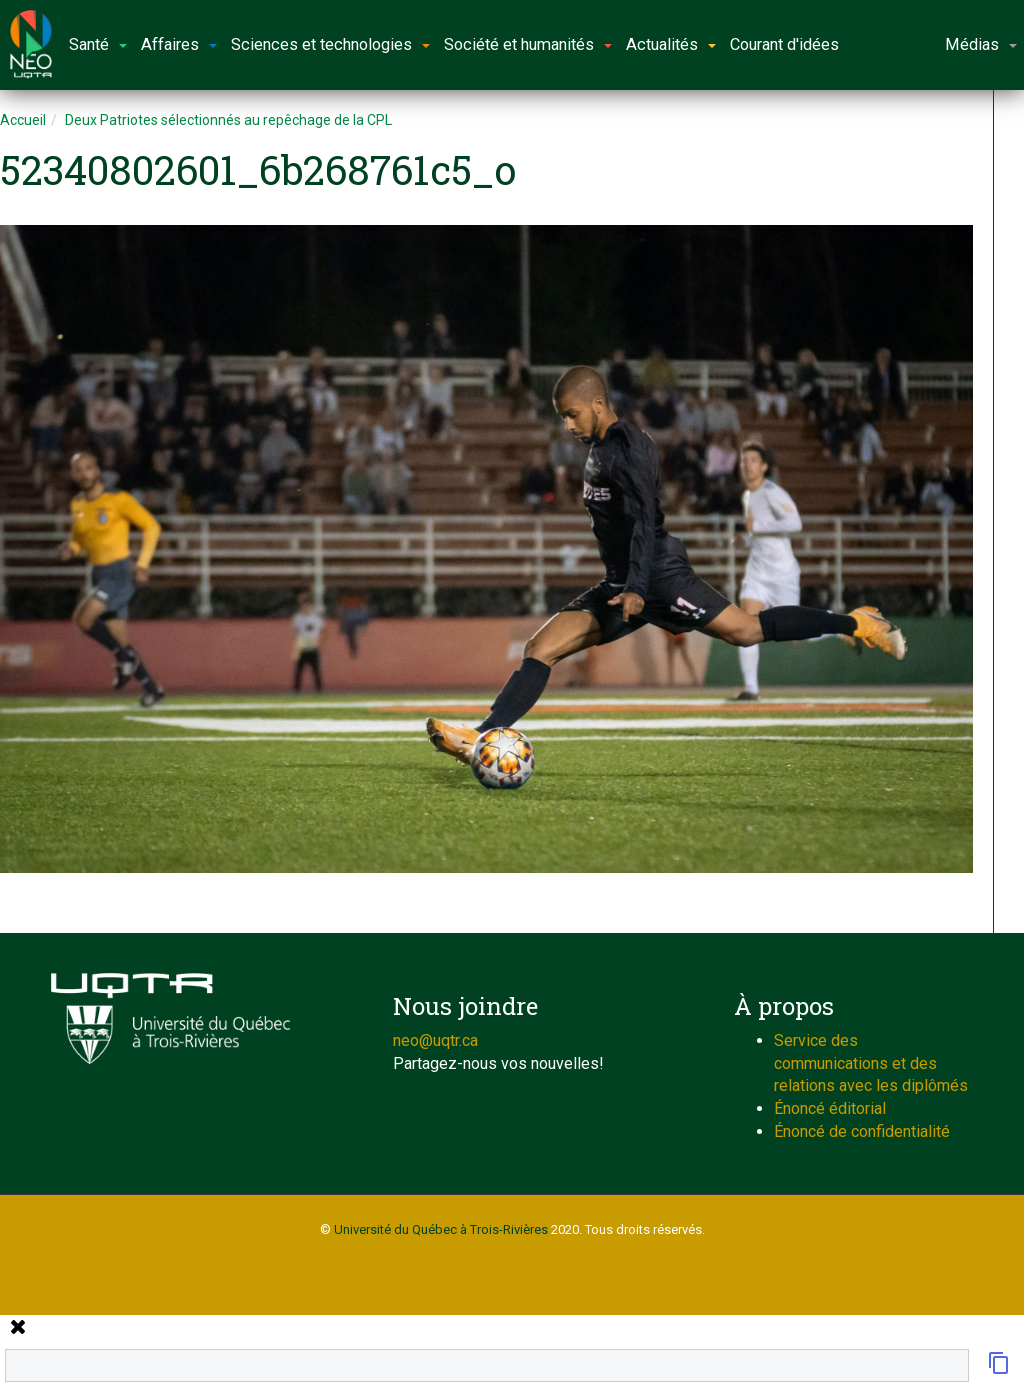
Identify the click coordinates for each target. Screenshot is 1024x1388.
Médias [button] (981, 44)
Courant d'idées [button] (784, 44)
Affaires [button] (179, 44)
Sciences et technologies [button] (330, 44)
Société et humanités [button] (528, 44)
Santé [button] (98, 44)
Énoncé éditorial (830, 1108)
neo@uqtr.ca (435, 1040)
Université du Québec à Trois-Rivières (441, 1229)
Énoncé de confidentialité (862, 1131)
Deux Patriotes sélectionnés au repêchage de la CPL (228, 120)
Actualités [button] (671, 44)
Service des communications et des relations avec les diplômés (871, 1063)
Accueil (23, 120)
